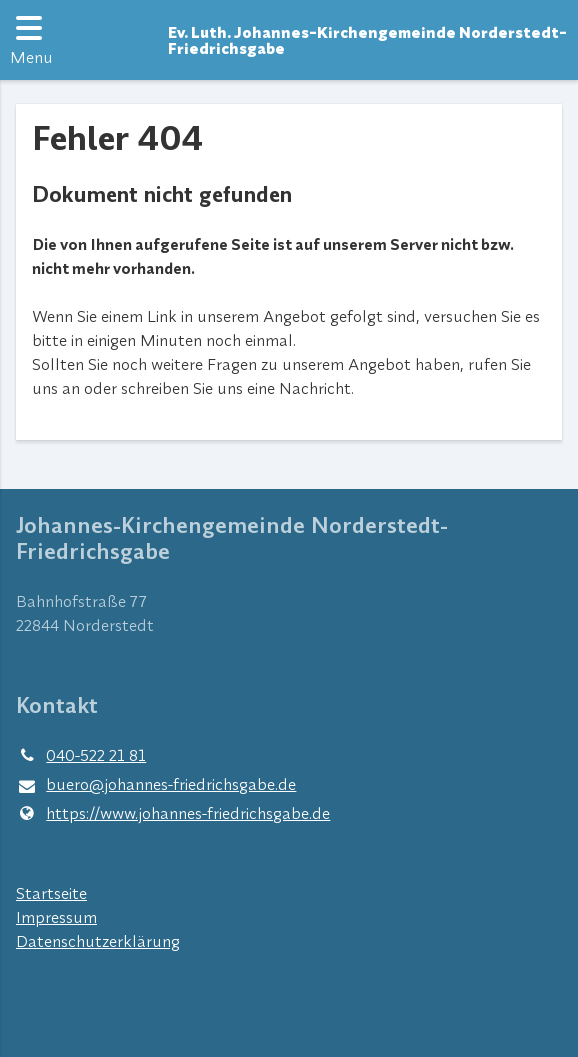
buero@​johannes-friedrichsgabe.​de (156, 785)
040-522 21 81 (81, 755)
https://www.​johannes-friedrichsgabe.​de (173, 813)
